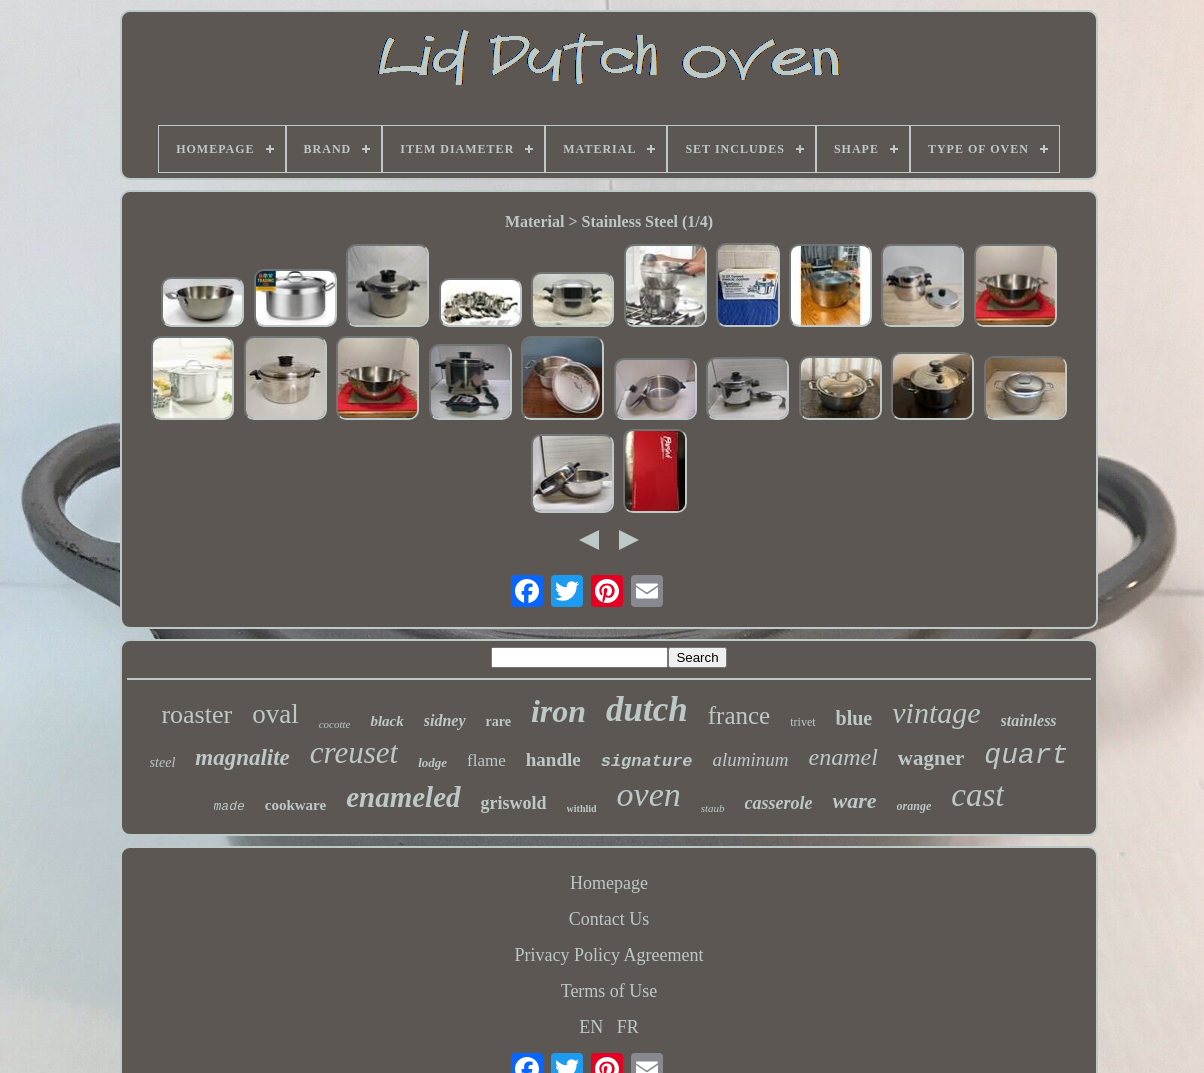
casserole (779, 803)
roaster (196, 714)
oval (275, 714)
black (386, 721)
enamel (843, 757)
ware (855, 800)
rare (498, 721)
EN (591, 1027)
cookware (295, 805)
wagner (931, 758)
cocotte (335, 724)
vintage (936, 712)
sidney (445, 720)
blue (854, 718)
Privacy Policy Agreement (609, 955)
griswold (514, 803)
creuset (354, 752)
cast (977, 795)
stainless (1029, 720)
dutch (647, 709)
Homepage (609, 883)
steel (163, 762)
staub (713, 808)
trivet (802, 722)
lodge (432, 762)
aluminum (751, 759)
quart (1026, 755)
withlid (582, 808)
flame (486, 760)
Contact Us (609, 919)
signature (647, 761)
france (739, 715)
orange (914, 806)
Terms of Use (609, 991)
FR (628, 1027)
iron (558, 711)
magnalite (242, 757)
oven (649, 794)
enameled (403, 797)
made (229, 806)
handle (553, 759)
